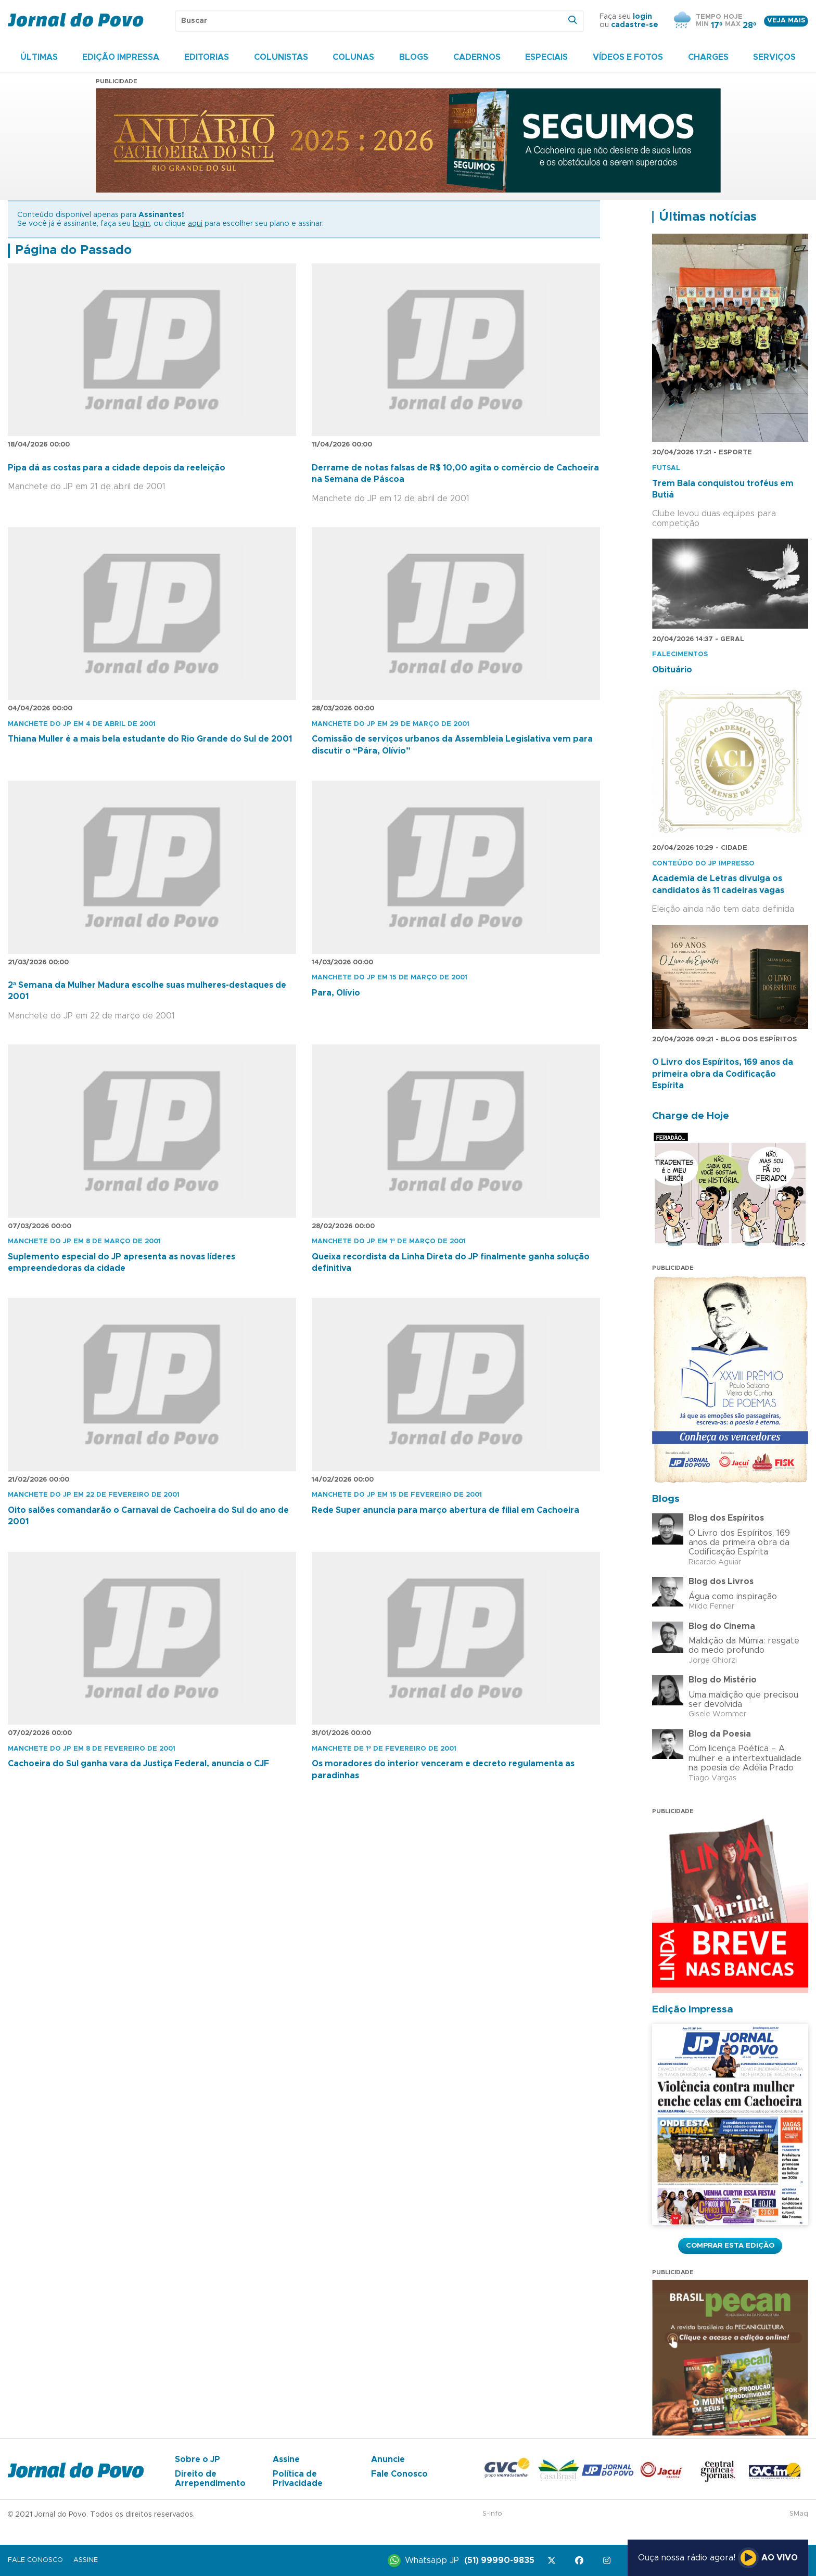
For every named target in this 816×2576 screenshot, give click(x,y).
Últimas (39, 57)
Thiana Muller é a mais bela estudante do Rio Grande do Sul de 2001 (150, 739)
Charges (708, 57)
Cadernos (477, 57)
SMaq (798, 2513)
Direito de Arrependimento (210, 2479)
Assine (286, 2459)
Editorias (206, 57)
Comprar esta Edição (730, 2245)
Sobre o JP (197, 2459)
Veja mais (786, 20)
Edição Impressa (120, 57)
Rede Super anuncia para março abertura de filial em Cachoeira (445, 1510)
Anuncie (388, 2459)
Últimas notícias (708, 217)
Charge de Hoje (690, 1116)
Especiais (546, 57)
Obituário (672, 670)
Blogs (413, 57)
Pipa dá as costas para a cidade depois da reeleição (116, 468)
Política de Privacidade (298, 2479)
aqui (195, 223)
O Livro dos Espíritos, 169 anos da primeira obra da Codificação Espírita (722, 1074)
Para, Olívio (336, 993)
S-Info (492, 2513)
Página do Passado (73, 250)
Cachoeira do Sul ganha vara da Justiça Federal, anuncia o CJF (138, 1763)
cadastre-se (634, 25)
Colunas (353, 57)
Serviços (774, 57)
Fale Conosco (399, 2474)
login (642, 16)
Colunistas (281, 57)
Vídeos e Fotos (628, 57)
